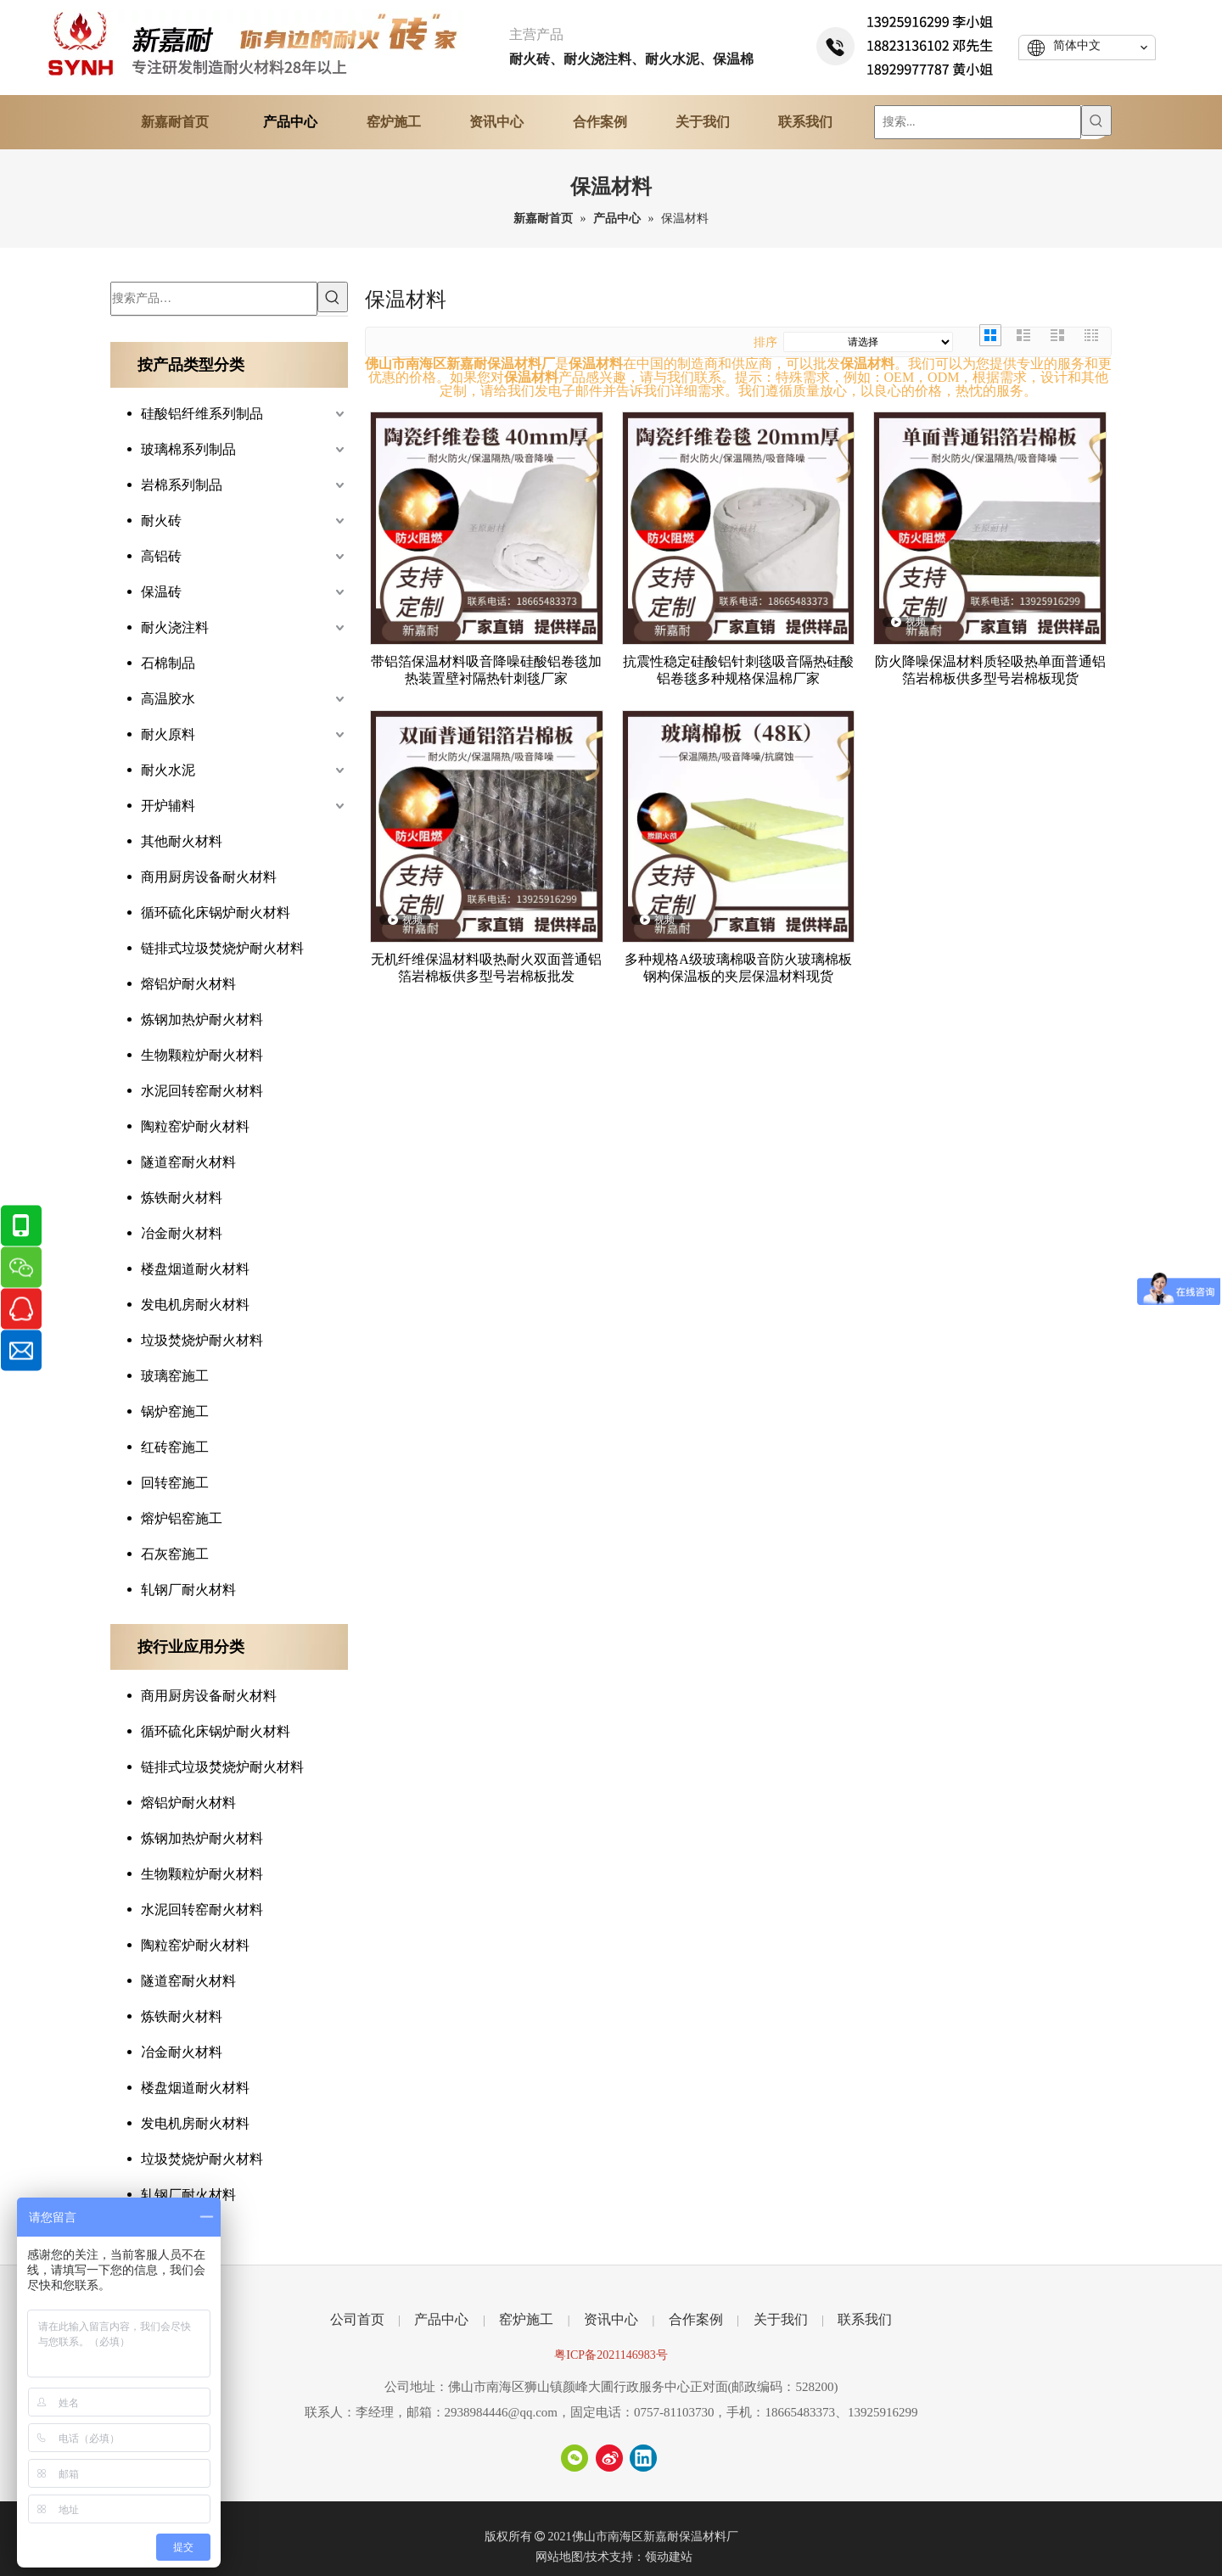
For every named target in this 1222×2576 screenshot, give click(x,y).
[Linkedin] (643, 2458)
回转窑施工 (175, 1483)
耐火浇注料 (175, 627)
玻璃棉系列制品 (188, 449)
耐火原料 (168, 734)
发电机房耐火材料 (195, 1304)
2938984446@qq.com (501, 2412)
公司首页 (357, 2319)
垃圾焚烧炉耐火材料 (202, 1340)
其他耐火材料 (181, 841)
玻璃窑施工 (175, 1376)
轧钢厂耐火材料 (188, 1589)
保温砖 (161, 592)
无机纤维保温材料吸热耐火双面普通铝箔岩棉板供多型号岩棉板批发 (486, 967)
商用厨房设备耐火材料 (209, 877)
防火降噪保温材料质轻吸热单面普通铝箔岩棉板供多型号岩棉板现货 (990, 670)
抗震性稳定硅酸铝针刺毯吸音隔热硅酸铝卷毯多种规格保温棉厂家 (738, 670)
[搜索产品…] (213, 299)
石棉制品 (168, 663)
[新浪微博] (609, 2458)
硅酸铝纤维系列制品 (202, 413)
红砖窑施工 (175, 1447)
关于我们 (781, 2319)
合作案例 (696, 2319)
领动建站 (668, 2557)
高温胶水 (168, 699)
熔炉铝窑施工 (181, 1518)
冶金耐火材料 (181, 1233)
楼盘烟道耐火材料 (195, 1269)
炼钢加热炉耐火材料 (202, 1019)
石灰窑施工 (175, 1554)
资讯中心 (611, 2319)
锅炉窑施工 (175, 1411)
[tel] (906, 43)
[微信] (574, 2458)
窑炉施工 (526, 2319)
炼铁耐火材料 (181, 1197)
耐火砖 (161, 520)
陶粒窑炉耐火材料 (195, 1126)
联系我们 (865, 2319)
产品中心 (441, 2319)
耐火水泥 (168, 770)
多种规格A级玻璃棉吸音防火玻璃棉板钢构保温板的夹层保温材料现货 (738, 967)
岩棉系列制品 (181, 485)
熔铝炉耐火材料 (188, 984)
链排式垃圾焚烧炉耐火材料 (222, 948)
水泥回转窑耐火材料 (202, 1091)
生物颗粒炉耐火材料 (202, 1055)
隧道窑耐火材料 (188, 1162)
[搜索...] (977, 122)
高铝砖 (161, 556)
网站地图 (559, 2557)
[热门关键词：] (1096, 120)
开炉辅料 (168, 805)
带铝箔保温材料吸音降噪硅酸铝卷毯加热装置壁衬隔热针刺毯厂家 (486, 670)
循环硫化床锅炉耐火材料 (215, 912)
